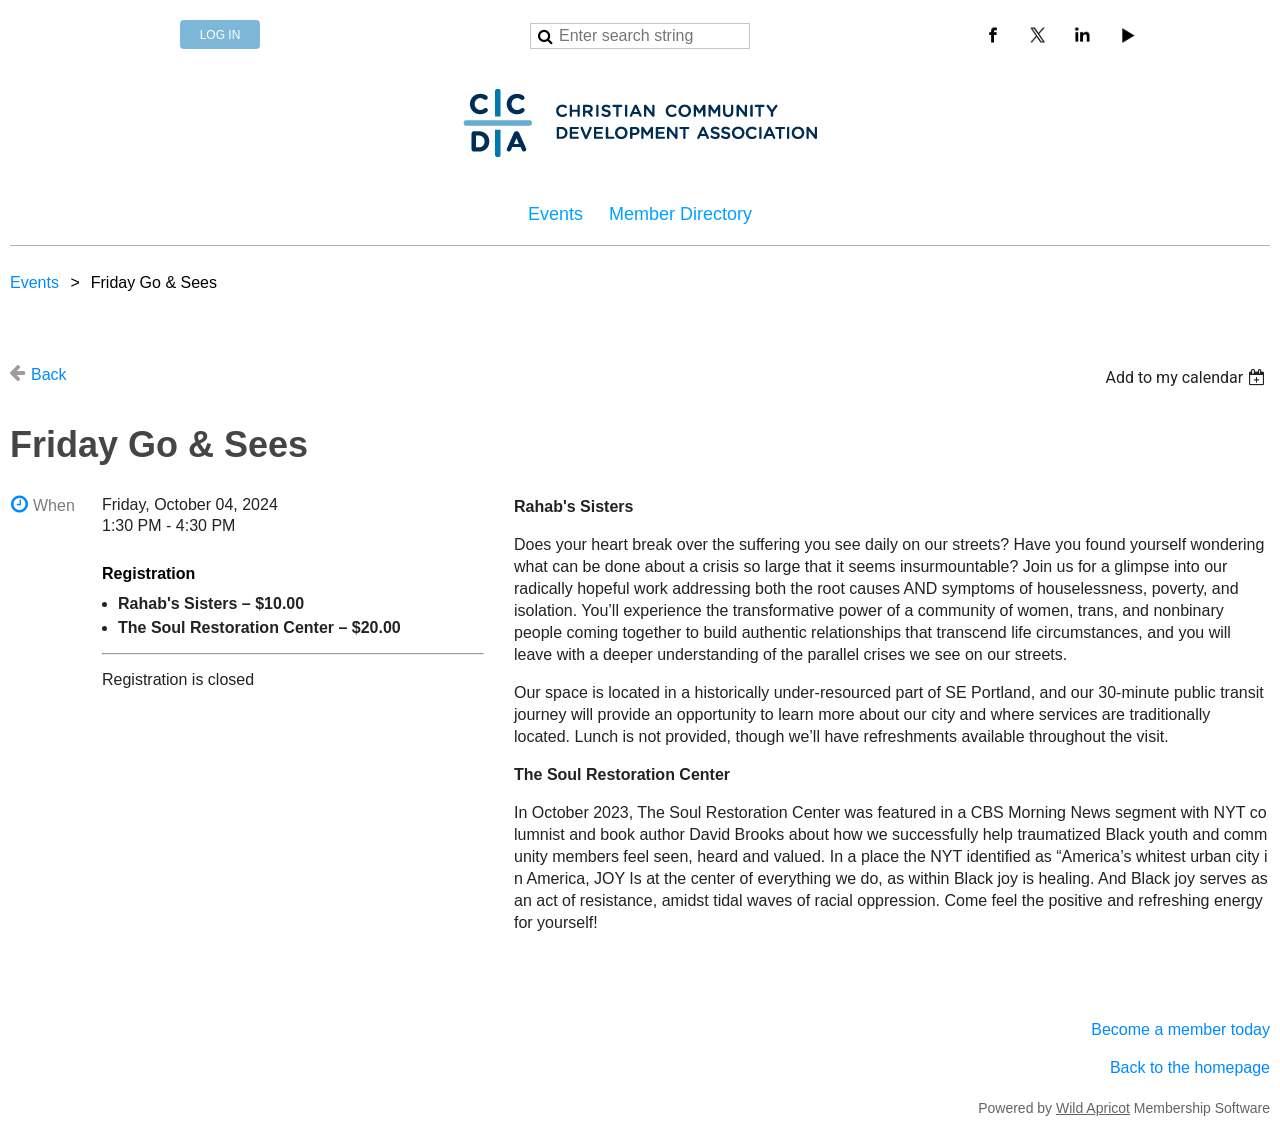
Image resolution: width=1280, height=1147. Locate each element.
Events (34, 282)
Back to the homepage (1190, 1067)
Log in (220, 35)
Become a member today (1180, 1029)
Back (49, 374)
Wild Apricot (1093, 1108)
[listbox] (1187, 377)
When (54, 505)
